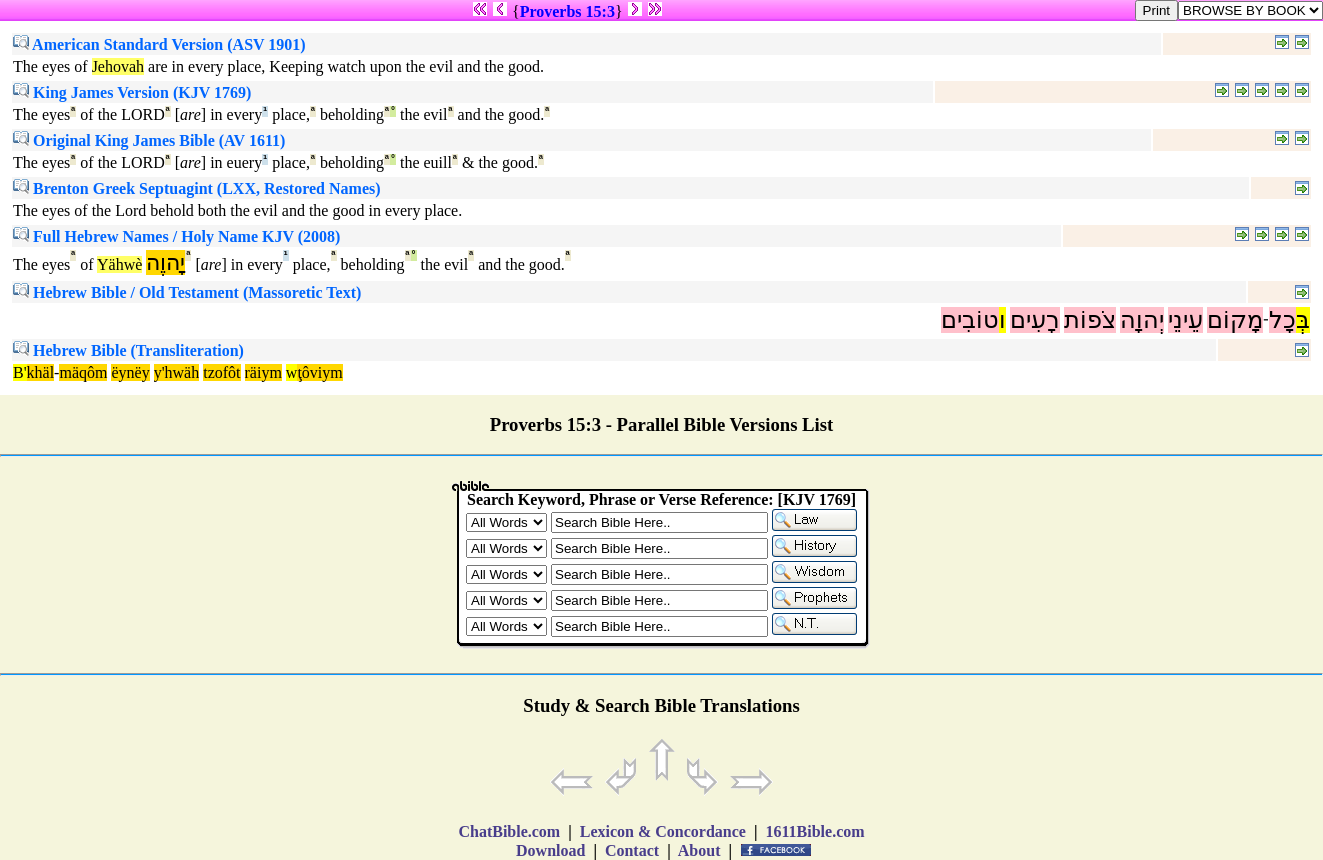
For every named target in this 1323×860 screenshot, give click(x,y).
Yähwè (119, 264)
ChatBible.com (509, 831)
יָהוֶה (165, 262)
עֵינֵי (1185, 320)
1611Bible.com (814, 831)
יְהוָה (1142, 320)
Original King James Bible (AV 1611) (149, 140)
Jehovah (118, 66)
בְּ (1303, 320)
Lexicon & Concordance (663, 831)
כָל (1282, 320)
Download (550, 850)
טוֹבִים (970, 320)
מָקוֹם (1235, 320)
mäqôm (83, 372)
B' (20, 372)
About (700, 850)
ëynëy (130, 372)
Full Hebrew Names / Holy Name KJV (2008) (176, 236)
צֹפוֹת (1090, 320)
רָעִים (1035, 320)
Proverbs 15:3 (567, 11)
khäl (41, 372)
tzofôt (221, 372)
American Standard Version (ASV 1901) (159, 44)
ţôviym (319, 372)
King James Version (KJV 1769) (132, 92)
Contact (632, 850)
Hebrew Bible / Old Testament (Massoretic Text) (187, 292)
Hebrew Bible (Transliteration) (128, 350)
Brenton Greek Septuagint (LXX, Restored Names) (197, 188)
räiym (263, 372)
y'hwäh (177, 372)
